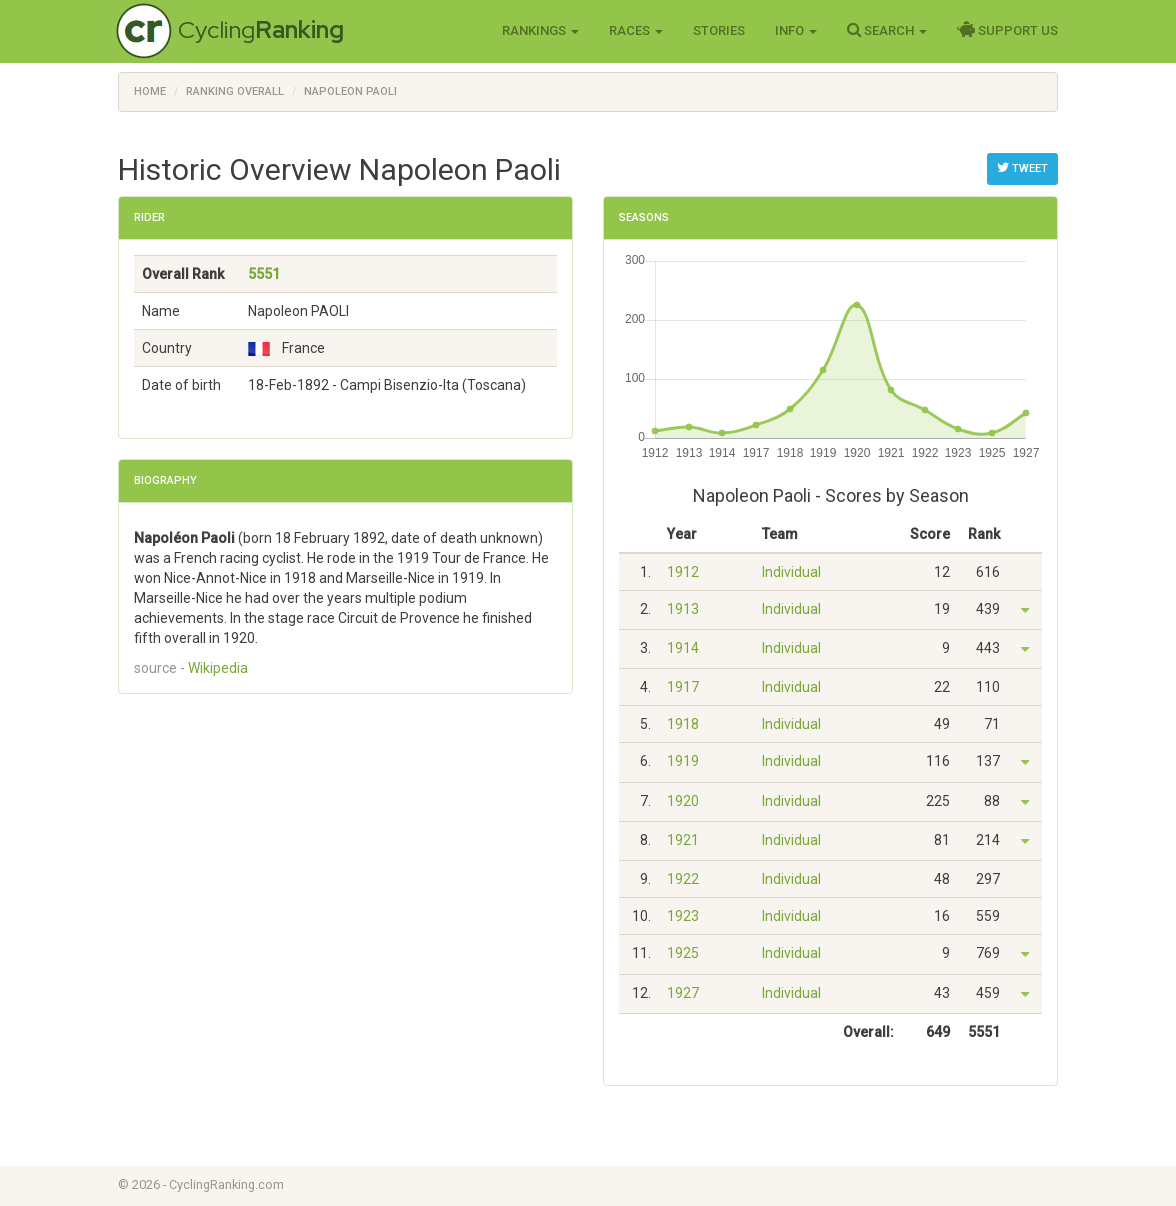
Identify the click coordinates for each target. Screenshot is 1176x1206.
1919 (683, 761)
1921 (683, 840)
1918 (683, 724)
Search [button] (887, 30)
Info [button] (796, 30)
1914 (683, 648)
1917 (683, 687)
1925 (683, 953)
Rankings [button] (540, 30)
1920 (683, 801)
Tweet (1022, 168)
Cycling (261, 29)
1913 (683, 609)
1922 (683, 879)
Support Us (1007, 30)
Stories (719, 30)
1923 (683, 916)
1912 (683, 572)
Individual (791, 572)
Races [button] (636, 30)
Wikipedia (218, 668)
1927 (683, 993)
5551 (264, 274)
